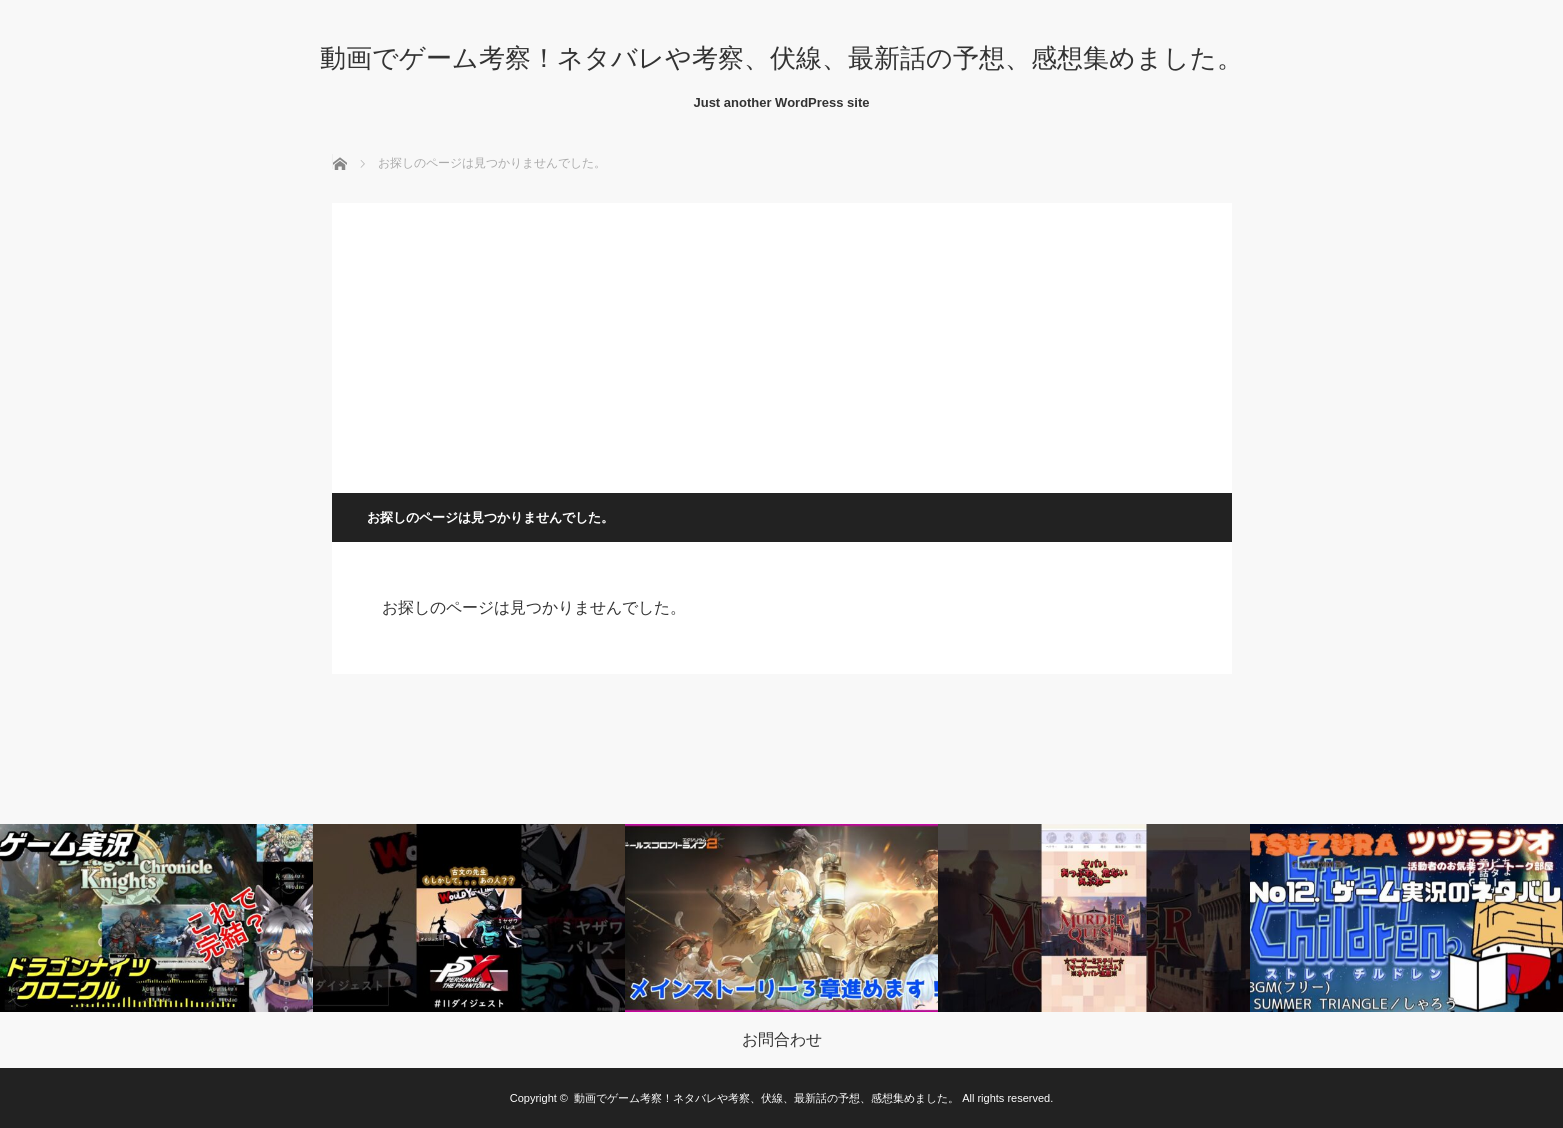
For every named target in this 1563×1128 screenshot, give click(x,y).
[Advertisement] (782, 343)
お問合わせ (782, 1040)
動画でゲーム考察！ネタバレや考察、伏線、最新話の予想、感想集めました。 (781, 58)
